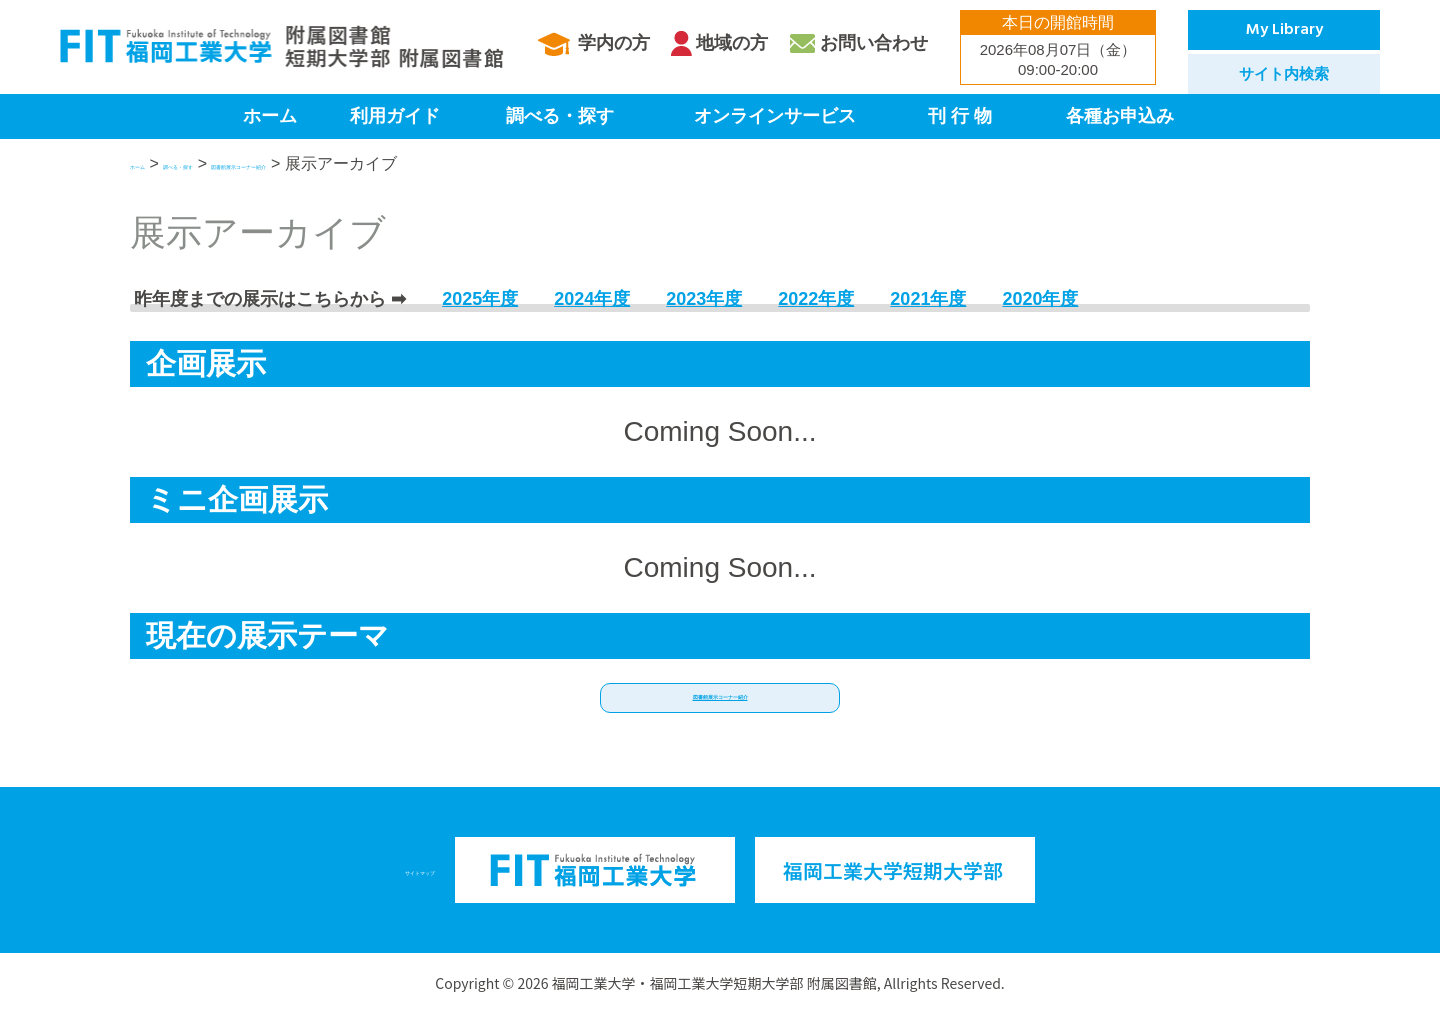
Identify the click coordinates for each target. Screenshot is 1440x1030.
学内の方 (614, 43)
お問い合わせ (874, 43)
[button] (720, 706)
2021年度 (928, 299)
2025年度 (480, 299)
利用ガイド (395, 116)
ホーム (270, 116)
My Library (1284, 30)
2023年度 (704, 299)
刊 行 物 (960, 116)
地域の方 (732, 43)
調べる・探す (560, 116)
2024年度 (592, 299)
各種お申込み (1120, 116)
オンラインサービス (775, 116)
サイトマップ (420, 885)
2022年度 (816, 299)
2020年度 (1040, 299)
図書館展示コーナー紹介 (398, 163)
